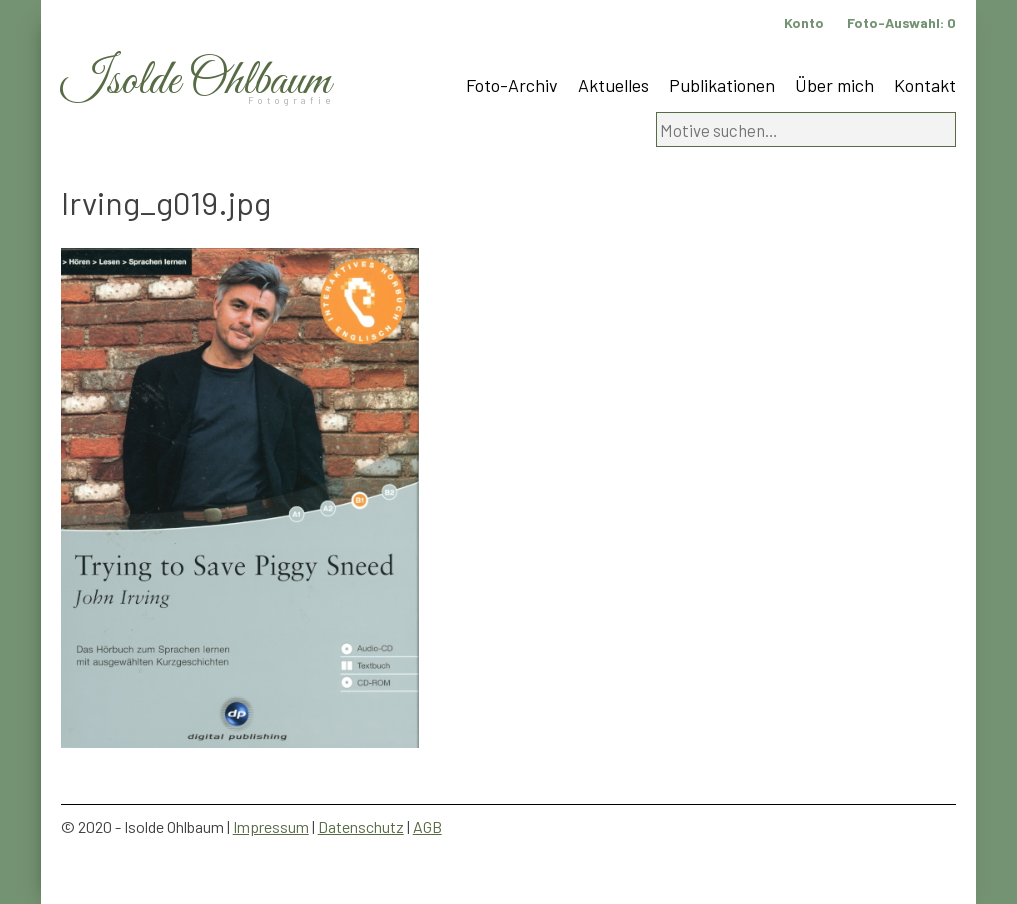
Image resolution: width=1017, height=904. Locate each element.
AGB (427, 826)
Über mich (834, 85)
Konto (804, 22)
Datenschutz (361, 826)
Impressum (271, 826)
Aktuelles (613, 85)
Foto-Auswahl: (901, 22)
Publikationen (722, 85)
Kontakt (925, 85)
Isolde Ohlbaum (196, 81)
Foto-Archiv (512, 85)
